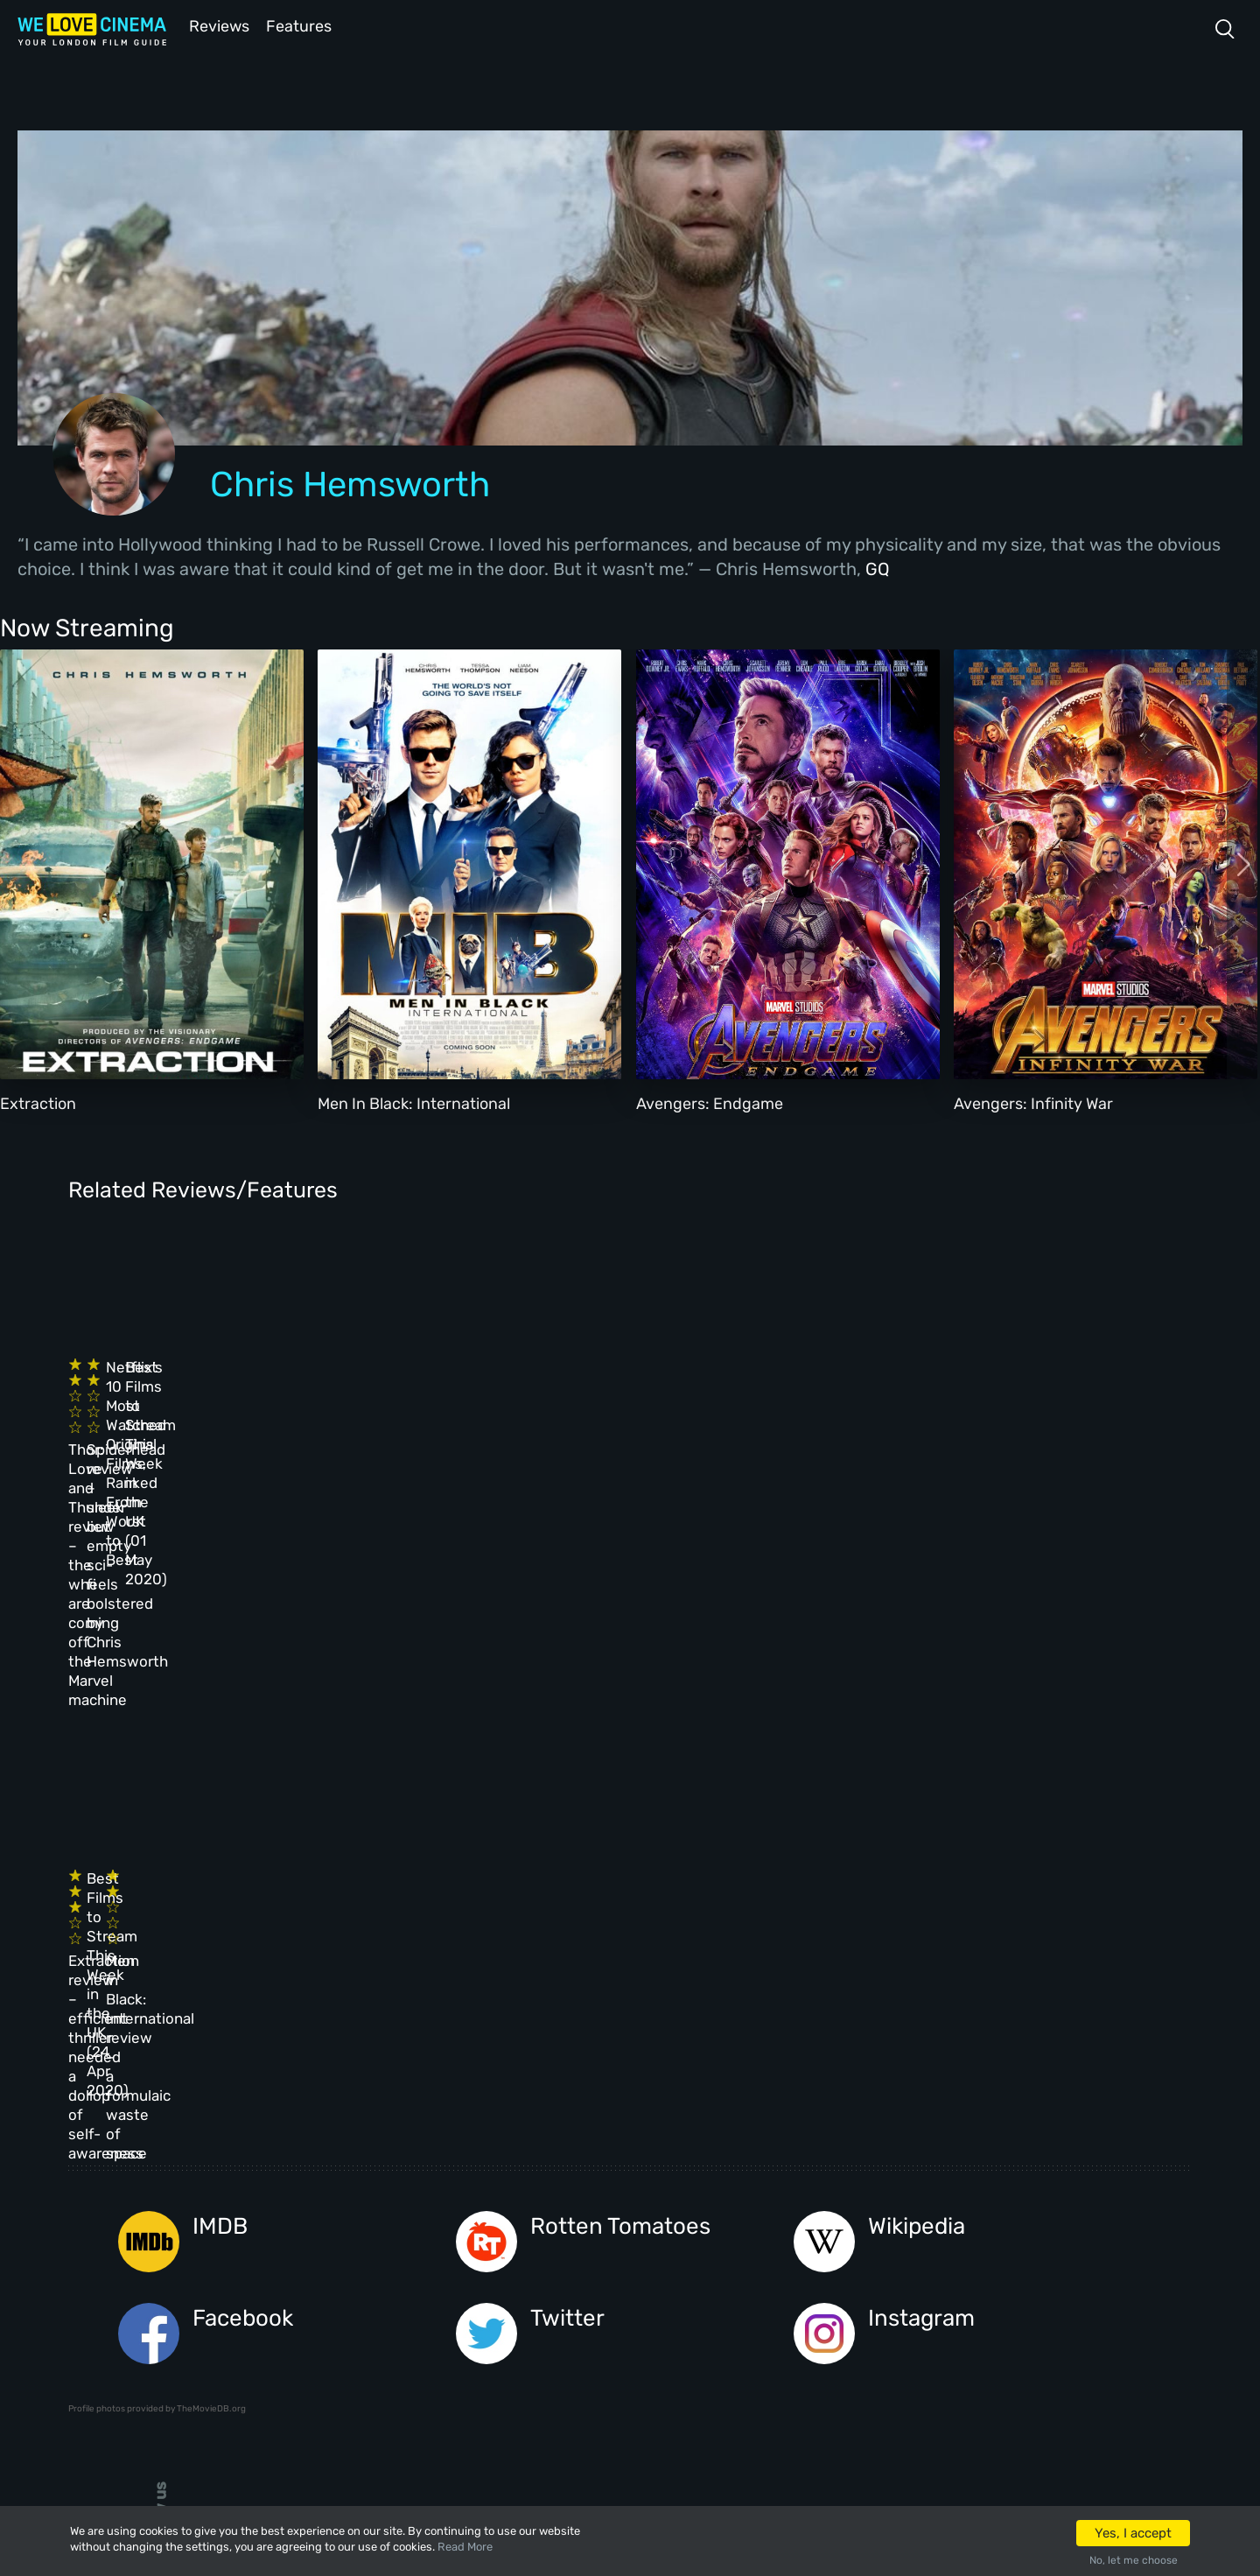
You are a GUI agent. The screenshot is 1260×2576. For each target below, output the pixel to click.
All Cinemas (404, 2152)
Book (260, 2199)
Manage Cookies (554, 2341)
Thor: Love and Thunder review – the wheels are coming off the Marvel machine (180, 1421)
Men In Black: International (414, 1102)
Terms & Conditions (567, 2247)
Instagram (921, 1923)
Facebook (242, 1923)
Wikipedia (916, 1831)
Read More (465, 2546)
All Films (274, 2247)
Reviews (216, 25)
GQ (877, 567)
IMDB (220, 1831)
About (520, 2152)
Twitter (567, 1923)
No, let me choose (1133, 2560)
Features (302, 25)
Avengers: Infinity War (1033, 1102)
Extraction (38, 1102)
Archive (526, 2199)
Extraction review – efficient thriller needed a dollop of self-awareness (174, 1707)
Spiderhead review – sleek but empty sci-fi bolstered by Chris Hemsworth (438, 1421)
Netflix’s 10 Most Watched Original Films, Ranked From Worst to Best (690, 1402)
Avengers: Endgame (709, 1102)
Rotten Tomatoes (620, 1831)
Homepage (277, 2152)
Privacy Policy (551, 2294)
